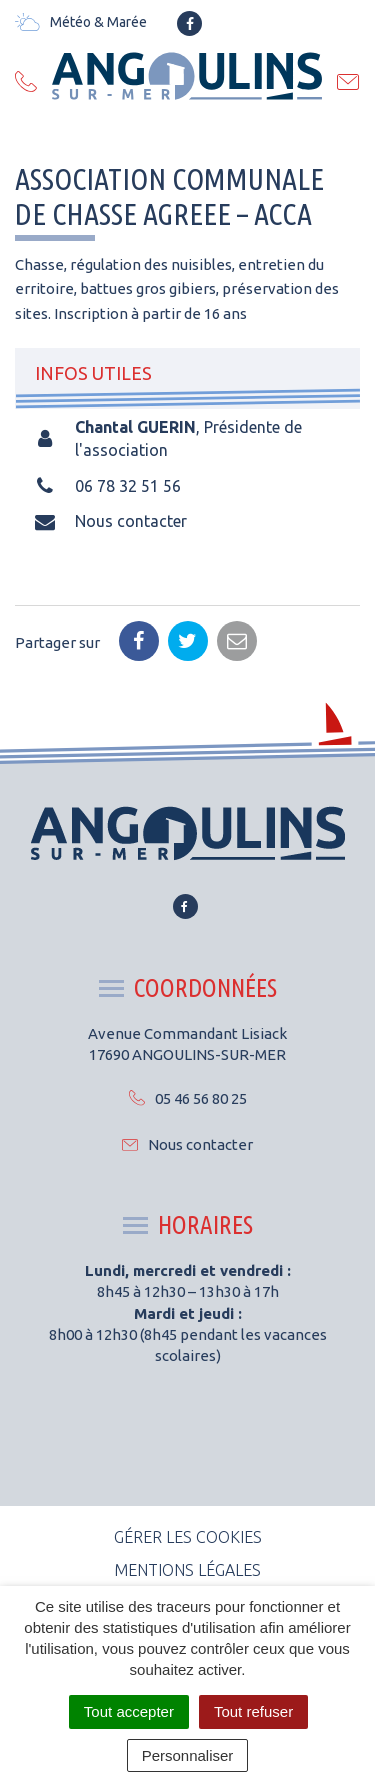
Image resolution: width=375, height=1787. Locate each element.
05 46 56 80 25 (188, 1098)
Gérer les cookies (188, 1537)
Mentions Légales (187, 1570)
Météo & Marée (81, 22)
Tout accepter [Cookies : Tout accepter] (129, 1711)
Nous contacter (131, 521)
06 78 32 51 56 (128, 486)
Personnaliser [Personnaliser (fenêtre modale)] (188, 1755)
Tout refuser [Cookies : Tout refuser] (253, 1711)
